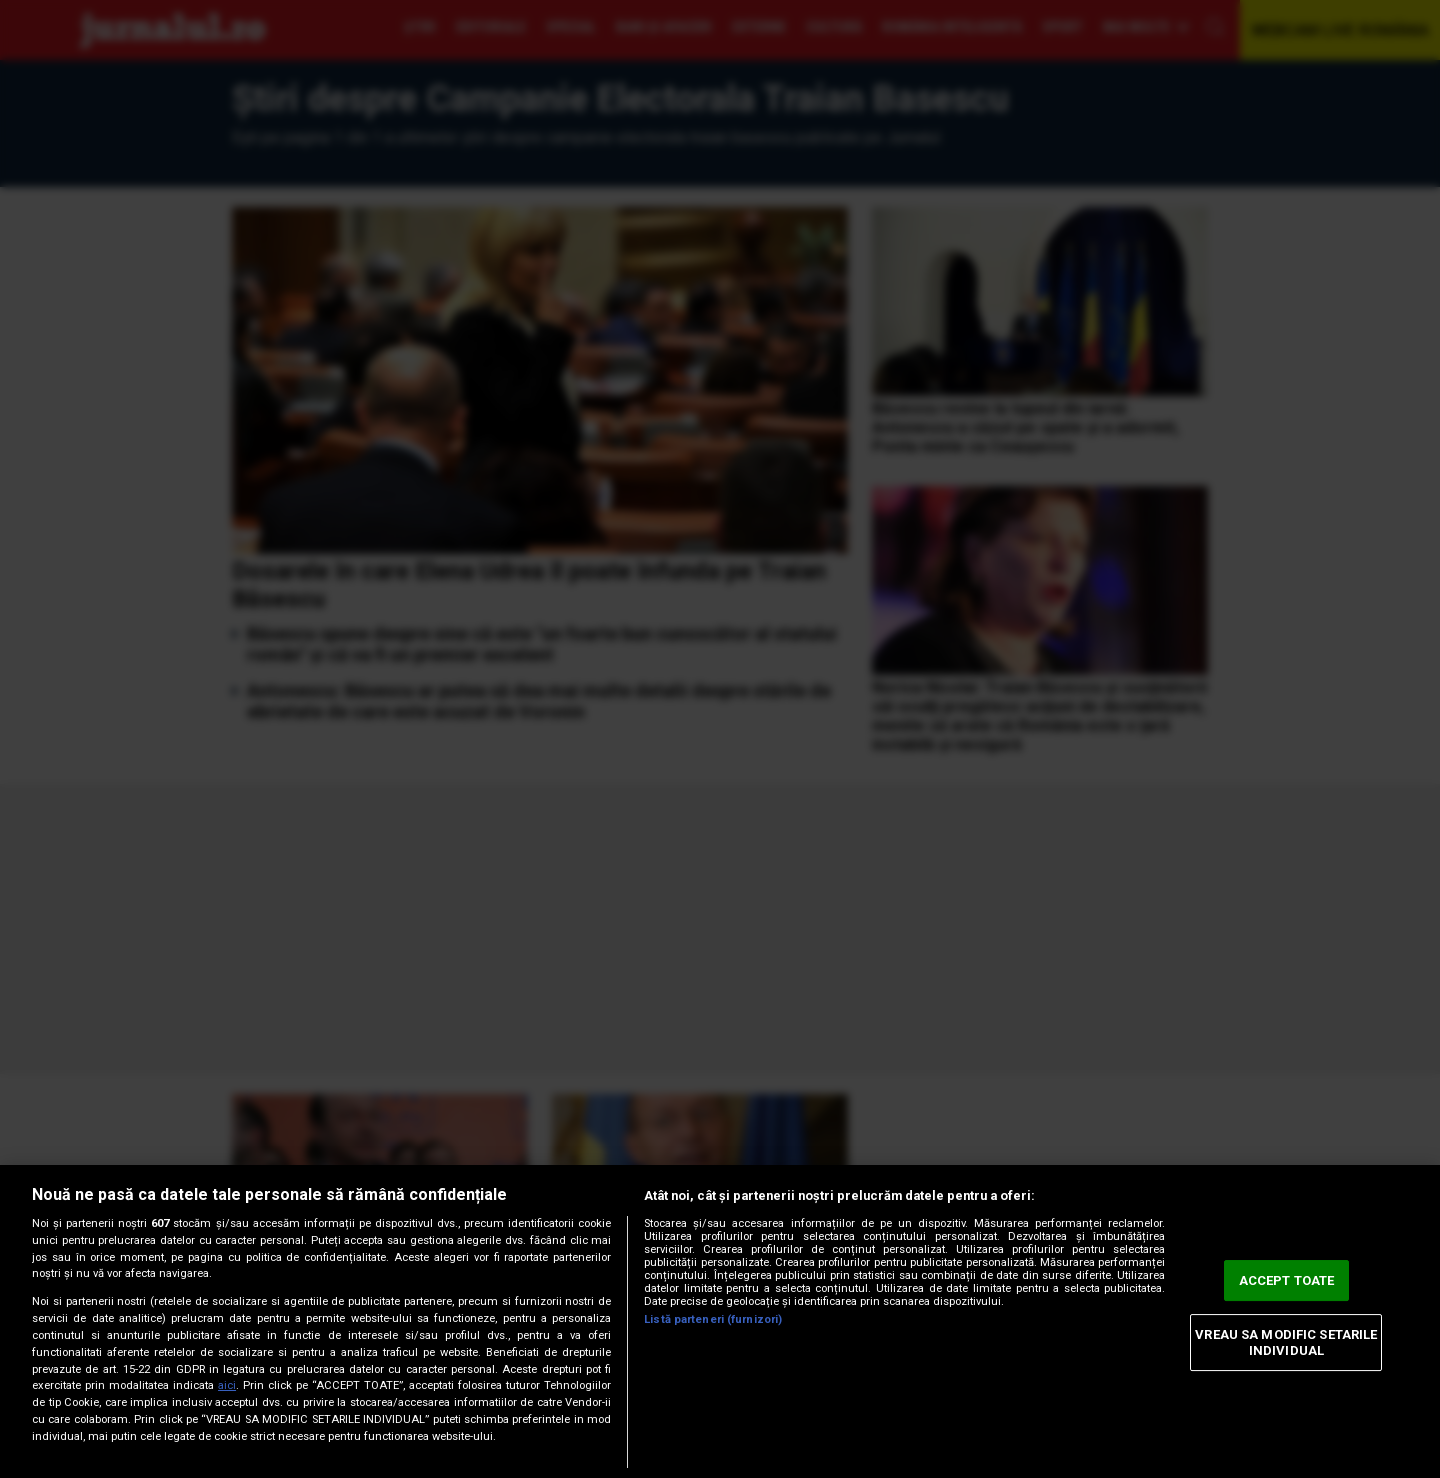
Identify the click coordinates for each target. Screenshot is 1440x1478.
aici (227, 1385)
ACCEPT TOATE (1287, 1280)
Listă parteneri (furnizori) (713, 1319)
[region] (720, 1321)
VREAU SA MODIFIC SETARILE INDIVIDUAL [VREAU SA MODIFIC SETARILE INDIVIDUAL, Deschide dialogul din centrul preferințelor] (1286, 1342)
